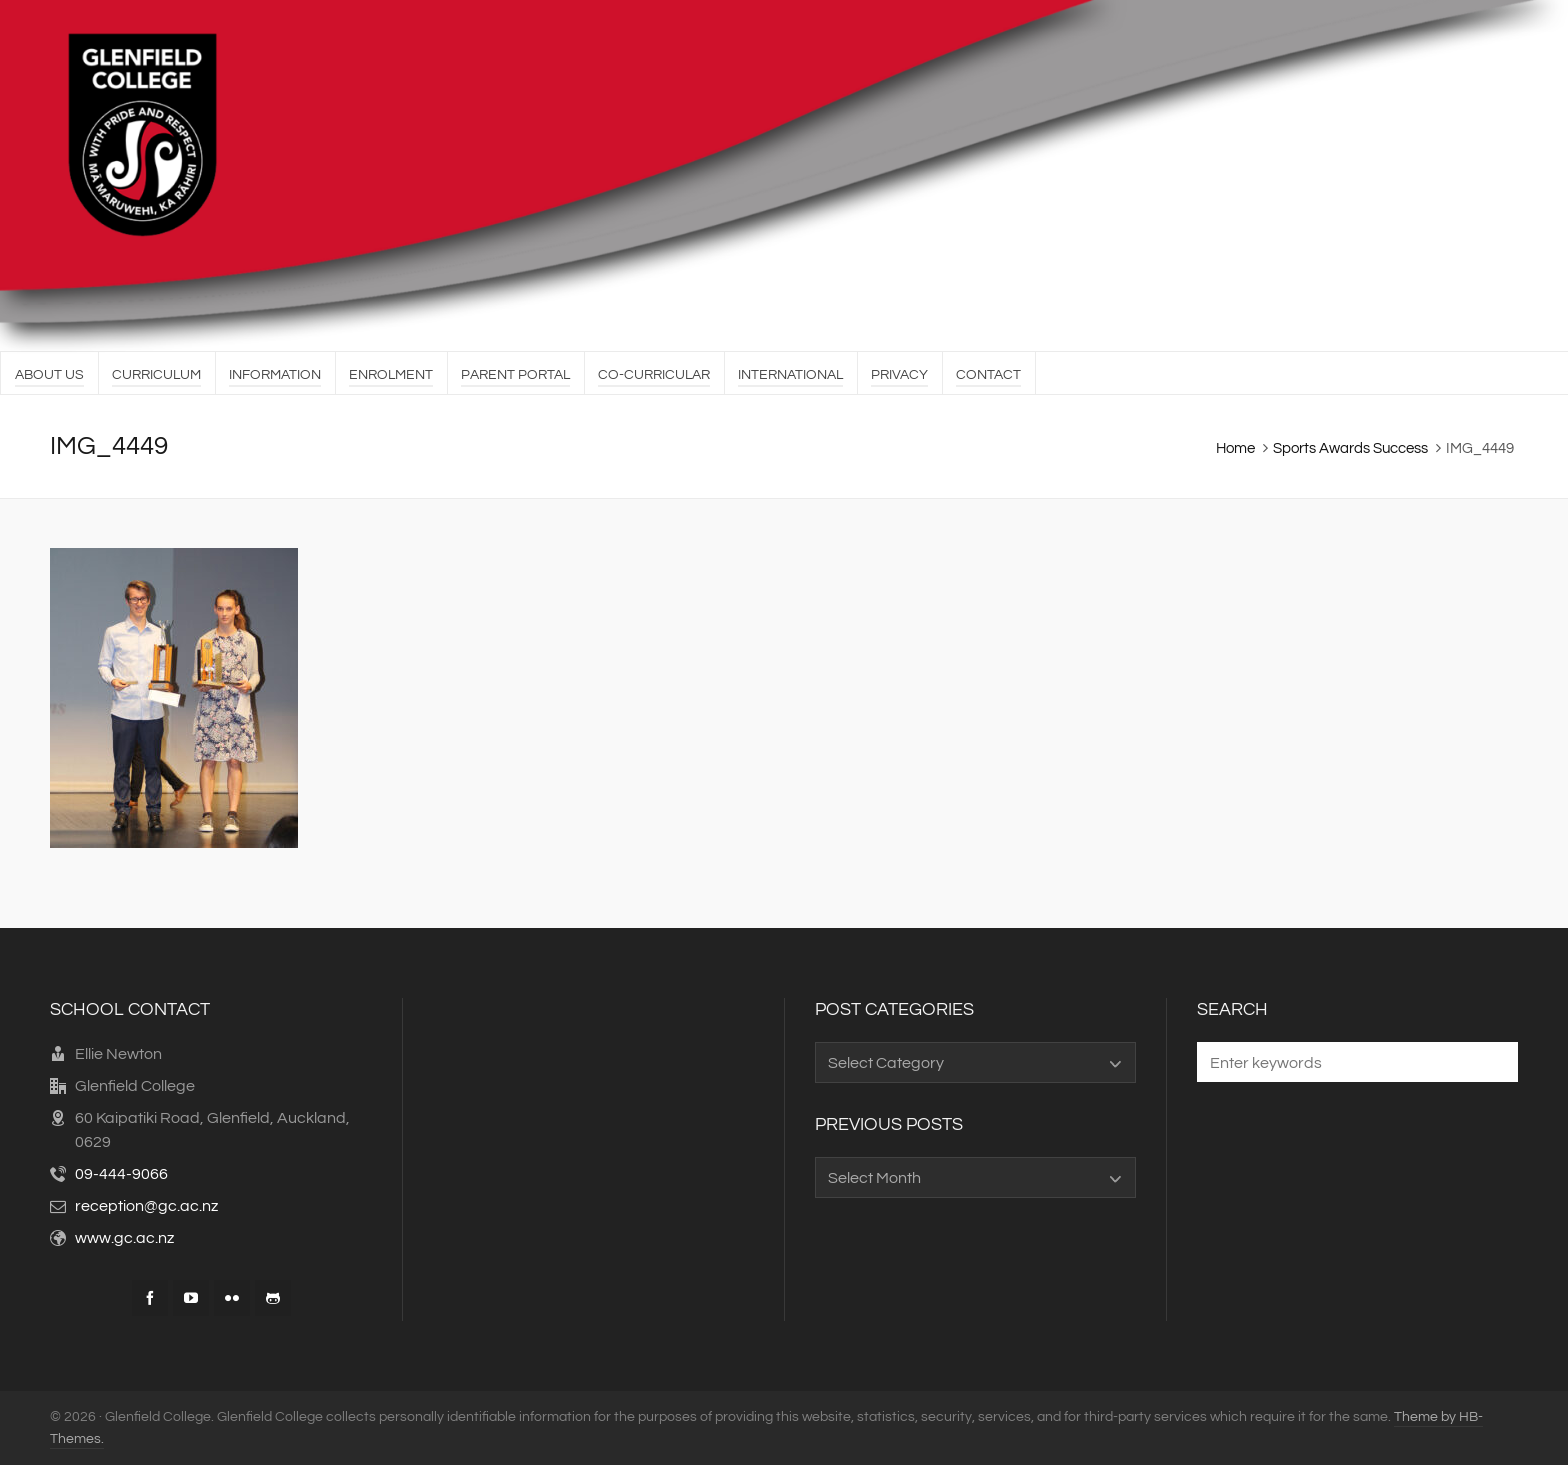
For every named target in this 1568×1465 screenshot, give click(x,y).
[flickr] (232, 1298)
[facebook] (150, 1298)
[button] (1493, 1062)
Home (1235, 448)
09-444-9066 (121, 1174)
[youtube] (191, 1298)
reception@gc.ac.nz (146, 1206)
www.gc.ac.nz (124, 1238)
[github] (273, 1298)
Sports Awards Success (1350, 448)
